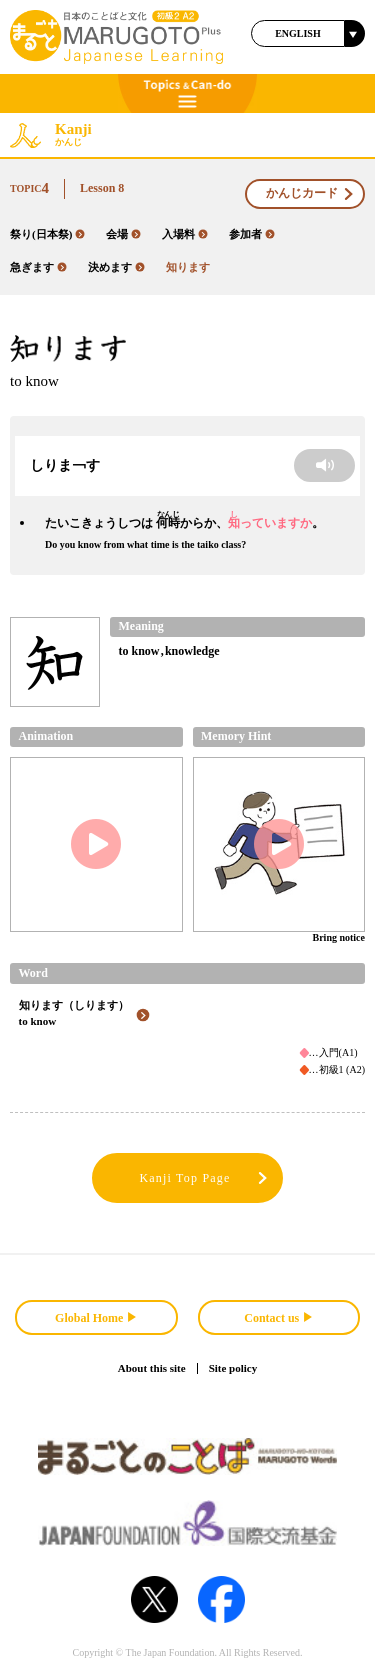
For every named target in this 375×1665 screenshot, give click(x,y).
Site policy (233, 1368)
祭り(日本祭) (47, 234)
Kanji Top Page (204, 1178)
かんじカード (310, 194)
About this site (152, 1368)
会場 (123, 234)
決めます (116, 267)
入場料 (185, 234)
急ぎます (38, 267)
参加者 (252, 234)
